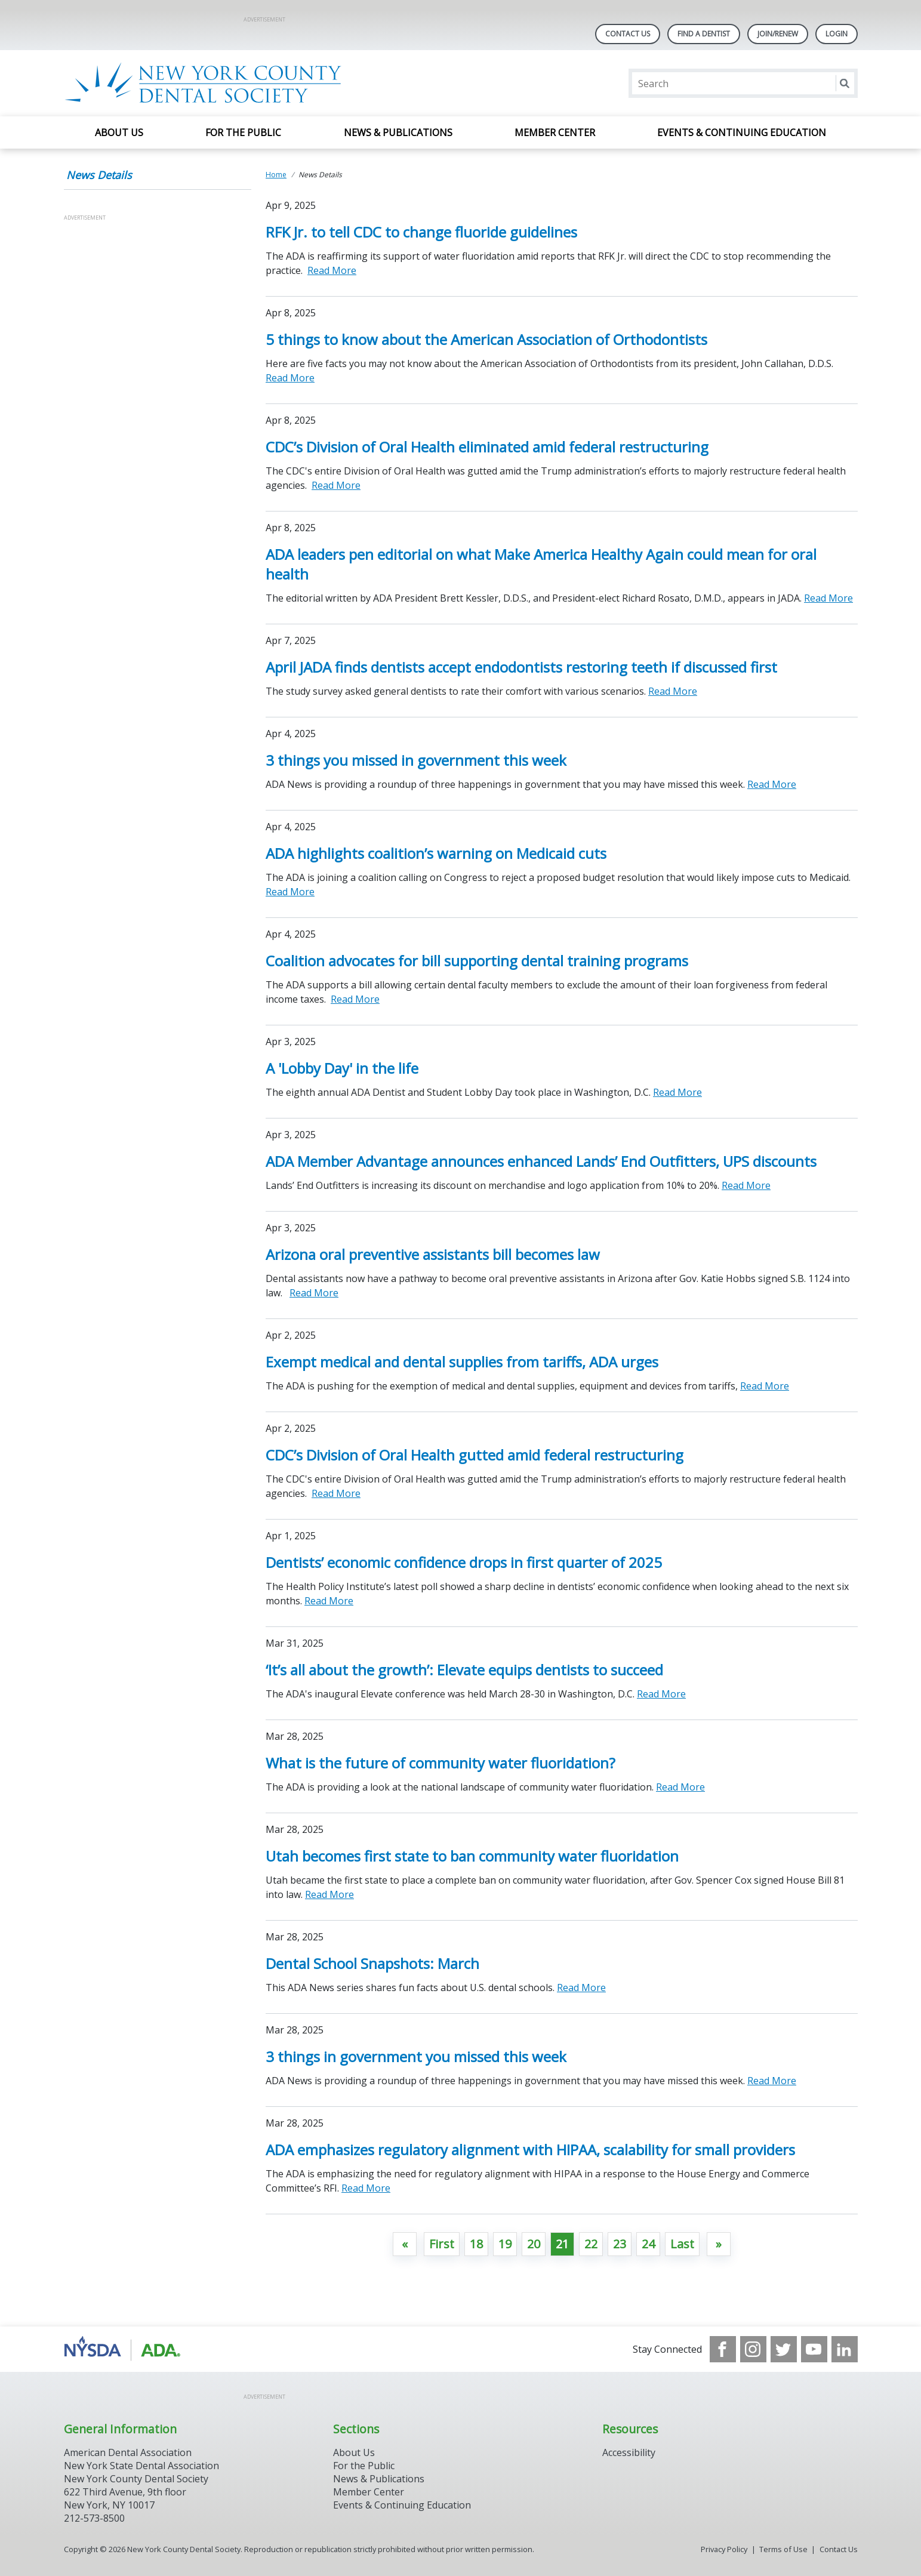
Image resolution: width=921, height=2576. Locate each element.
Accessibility (628, 2452)
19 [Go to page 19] (505, 2244)
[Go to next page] (719, 2244)
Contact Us (627, 34)
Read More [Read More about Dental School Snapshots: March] (581, 1987)
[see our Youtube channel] (814, 2349)
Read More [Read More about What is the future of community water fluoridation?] (680, 1787)
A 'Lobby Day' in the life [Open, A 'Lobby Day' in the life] (342, 1068)
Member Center (555, 132)
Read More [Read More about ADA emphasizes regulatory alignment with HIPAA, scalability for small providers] (365, 2188)
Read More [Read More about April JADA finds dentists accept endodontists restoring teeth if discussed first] (672, 691)
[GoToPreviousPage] (405, 2244)
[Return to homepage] (218, 83)
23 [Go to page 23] (619, 2244)
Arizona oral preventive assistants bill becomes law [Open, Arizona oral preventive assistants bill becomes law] (433, 1254)
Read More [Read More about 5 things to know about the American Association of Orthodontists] (290, 377)
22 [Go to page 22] (590, 2244)
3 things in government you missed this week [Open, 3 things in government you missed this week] (416, 2056)
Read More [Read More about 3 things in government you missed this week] (771, 2080)
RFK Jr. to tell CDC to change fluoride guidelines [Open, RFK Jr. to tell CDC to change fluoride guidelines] (421, 232)
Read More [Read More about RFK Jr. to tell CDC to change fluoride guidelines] (331, 270)
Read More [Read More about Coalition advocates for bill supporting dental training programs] (355, 999)
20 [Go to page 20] (533, 2244)
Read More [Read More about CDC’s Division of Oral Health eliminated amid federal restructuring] (336, 485)
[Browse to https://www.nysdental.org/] (124, 2349)
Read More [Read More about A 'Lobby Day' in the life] (677, 1092)
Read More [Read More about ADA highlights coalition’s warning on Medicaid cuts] (290, 891)
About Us (119, 132)
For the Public (243, 132)
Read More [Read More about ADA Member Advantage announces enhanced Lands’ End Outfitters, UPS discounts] (746, 1185)
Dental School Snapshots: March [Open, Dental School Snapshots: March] (372, 1963)
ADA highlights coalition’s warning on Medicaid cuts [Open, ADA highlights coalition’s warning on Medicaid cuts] (436, 853)
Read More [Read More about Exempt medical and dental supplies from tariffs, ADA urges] (764, 1385)
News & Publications (398, 132)
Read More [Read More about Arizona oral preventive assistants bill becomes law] (313, 1292)
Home (276, 175)
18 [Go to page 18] (476, 2244)
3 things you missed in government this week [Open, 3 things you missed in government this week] (416, 760)
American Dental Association (128, 2452)
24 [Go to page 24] (648, 2244)
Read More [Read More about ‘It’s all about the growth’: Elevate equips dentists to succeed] (661, 1693)
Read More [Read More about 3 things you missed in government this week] (771, 784)
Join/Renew (777, 34)
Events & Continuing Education (741, 132)
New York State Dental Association (141, 2465)
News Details (99, 175)
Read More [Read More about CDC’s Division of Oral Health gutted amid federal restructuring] (336, 1493)
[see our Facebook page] (723, 2349)
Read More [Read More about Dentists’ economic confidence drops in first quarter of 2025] (328, 1600)
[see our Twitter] (784, 2349)
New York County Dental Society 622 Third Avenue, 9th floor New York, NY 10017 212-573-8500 (136, 2498)
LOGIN (836, 34)
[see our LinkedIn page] (844, 2349)
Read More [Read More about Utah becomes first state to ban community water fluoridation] (329, 1894)
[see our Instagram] (753, 2349)
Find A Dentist (703, 34)
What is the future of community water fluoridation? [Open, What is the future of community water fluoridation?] (440, 1763)
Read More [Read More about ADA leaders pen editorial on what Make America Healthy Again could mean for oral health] (828, 598)
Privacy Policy (724, 2549)
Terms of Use (783, 2549)
